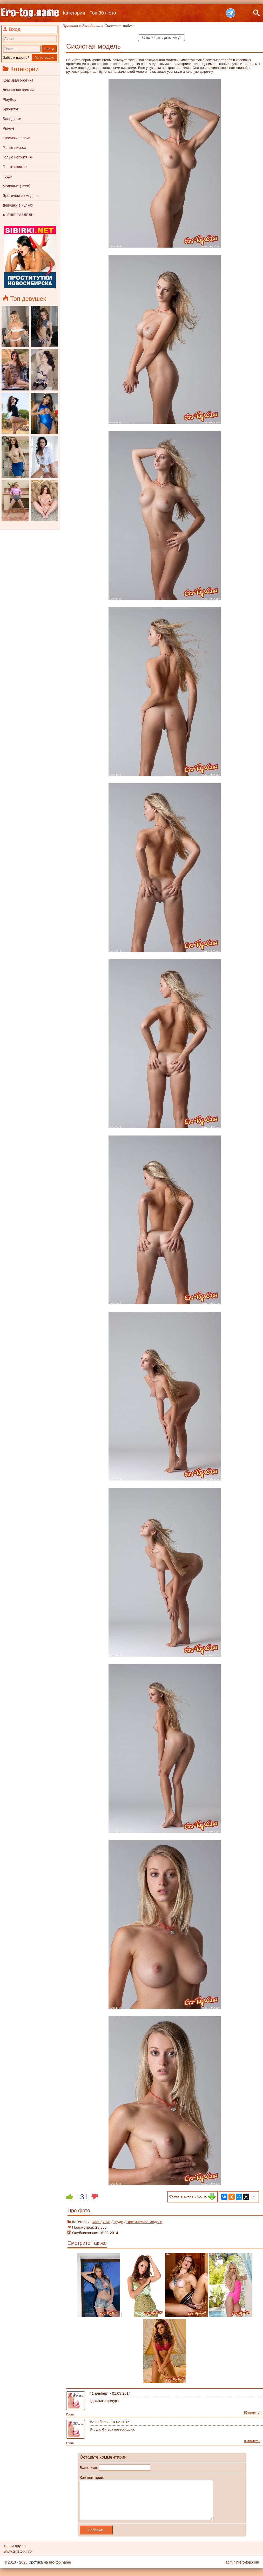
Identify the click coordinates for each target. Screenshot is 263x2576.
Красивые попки (16, 138)
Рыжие (8, 128)
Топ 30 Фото (103, 13)
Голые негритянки (18, 157)
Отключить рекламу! (161, 37)
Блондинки (12, 119)
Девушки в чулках (18, 205)
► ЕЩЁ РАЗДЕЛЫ (18, 215)
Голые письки (14, 147)
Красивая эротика (18, 80)
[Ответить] (252, 2412)
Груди (7, 176)
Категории (74, 13)
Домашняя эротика (19, 90)
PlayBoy (9, 99)
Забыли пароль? (16, 57)
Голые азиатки (15, 167)
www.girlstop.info (18, 2559)
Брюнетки (11, 109)
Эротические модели (21, 196)
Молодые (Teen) (16, 186)
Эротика (36, 2570)
